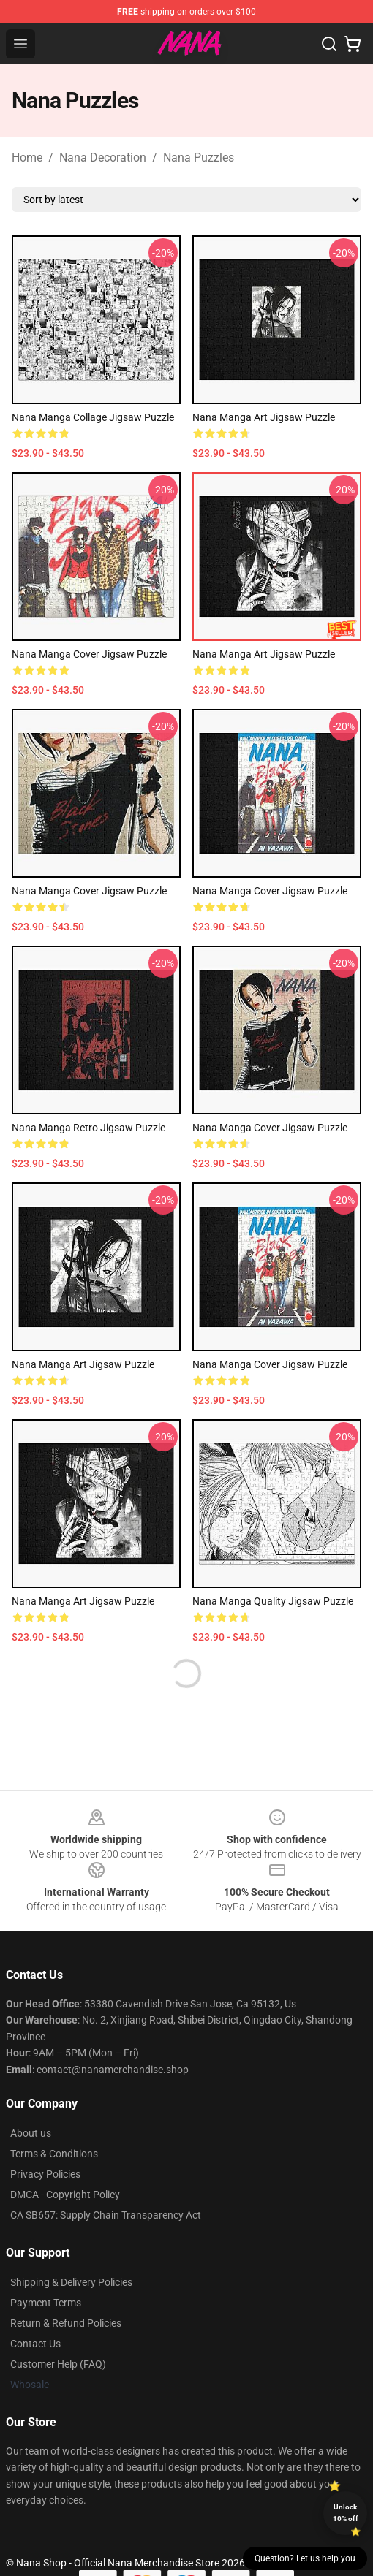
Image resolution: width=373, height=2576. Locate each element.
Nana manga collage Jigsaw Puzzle (93, 417)
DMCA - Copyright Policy (65, 2194)
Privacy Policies (45, 2174)
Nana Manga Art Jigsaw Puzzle (263, 417)
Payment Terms (45, 2303)
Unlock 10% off (345, 2513)
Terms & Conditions (54, 2153)
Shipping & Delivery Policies (71, 2282)
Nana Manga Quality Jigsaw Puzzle (272, 1601)
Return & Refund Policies (65, 2323)
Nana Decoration (102, 157)
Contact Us (35, 2343)
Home (27, 157)
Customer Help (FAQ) (58, 2364)
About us (30, 2133)
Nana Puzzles (198, 157)
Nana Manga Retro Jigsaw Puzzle (88, 1127)
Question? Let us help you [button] (305, 2558)
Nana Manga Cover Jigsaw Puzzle (89, 654)
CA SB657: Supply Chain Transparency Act (105, 2215)
